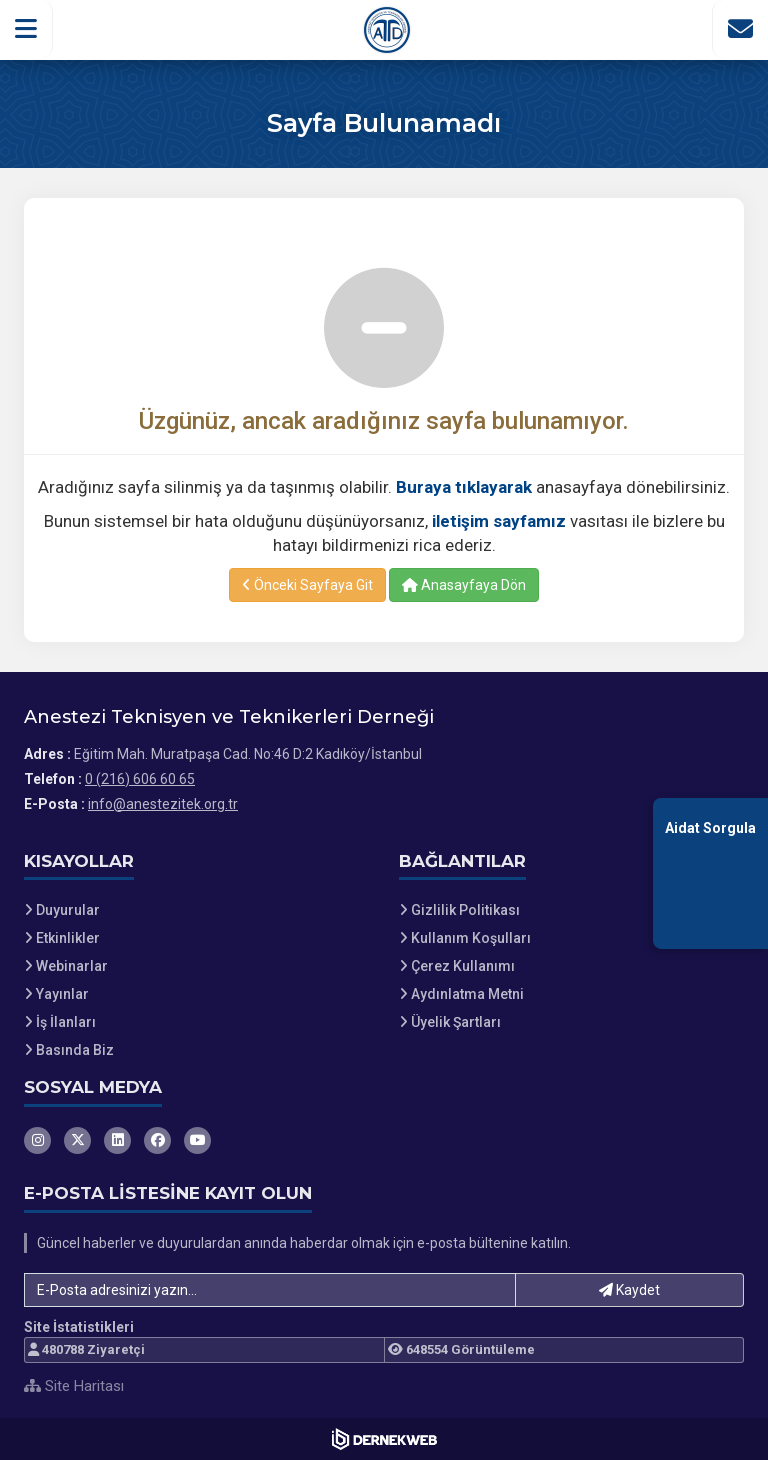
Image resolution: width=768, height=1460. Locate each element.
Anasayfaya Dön (464, 585)
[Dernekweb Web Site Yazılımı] (384, 1439)
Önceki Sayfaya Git (307, 585)
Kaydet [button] (629, 1290)
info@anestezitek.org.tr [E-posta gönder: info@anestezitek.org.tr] (163, 804)
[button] (26, 29)
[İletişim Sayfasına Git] (740, 29)
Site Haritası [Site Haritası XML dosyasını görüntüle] (74, 1386)
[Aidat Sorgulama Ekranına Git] (710, 873)
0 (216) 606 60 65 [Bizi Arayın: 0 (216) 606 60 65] (140, 779)
